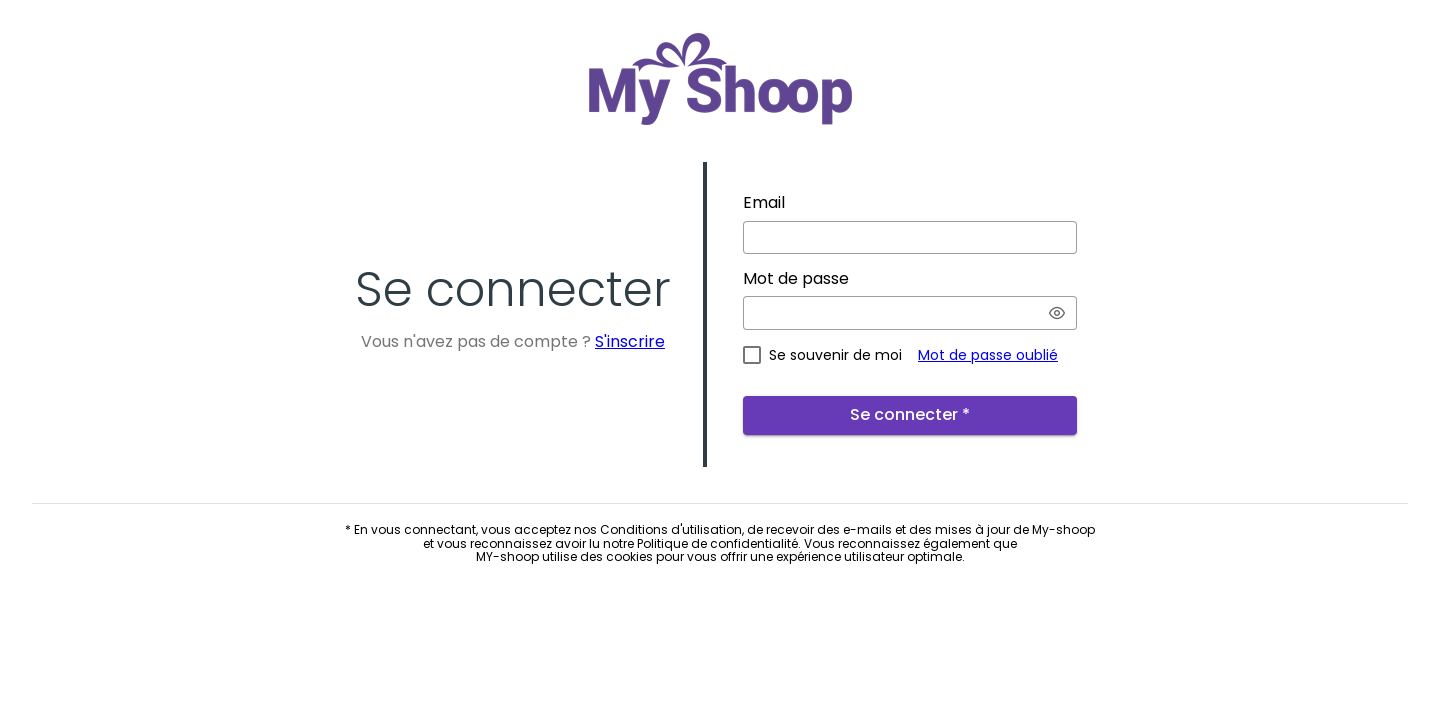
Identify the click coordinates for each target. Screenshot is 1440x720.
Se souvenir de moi (835, 355)
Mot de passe (796, 279)
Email (764, 203)
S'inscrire (630, 341)
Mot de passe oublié (988, 355)
